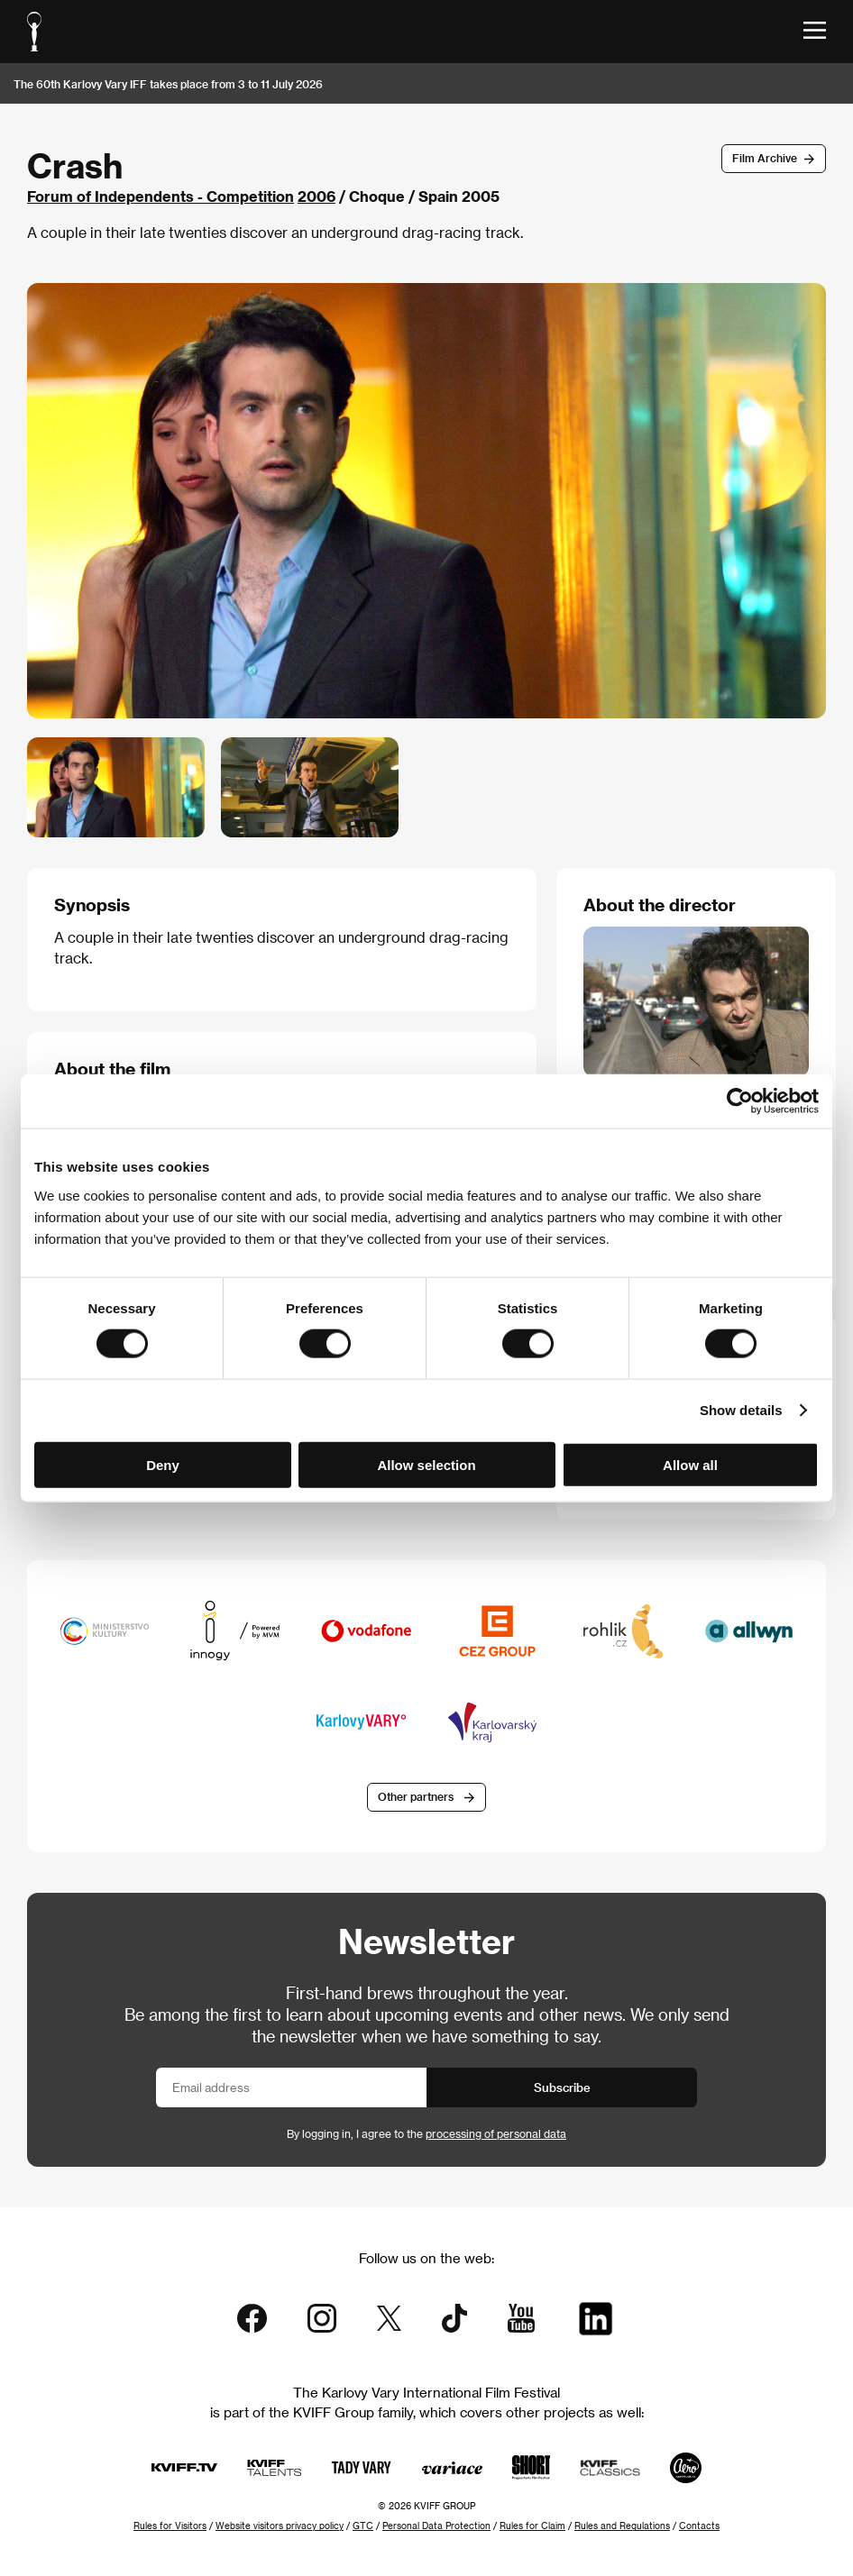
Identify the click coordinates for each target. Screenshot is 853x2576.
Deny (162, 1464)
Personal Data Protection (436, 2525)
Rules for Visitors (169, 2525)
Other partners (416, 1796)
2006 (316, 196)
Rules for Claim (532, 2525)
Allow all (690, 1464)
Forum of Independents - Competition (160, 196)
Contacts (699, 2525)
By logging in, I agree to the (426, 2133)
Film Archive (764, 157)
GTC (363, 2525)
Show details (741, 1410)
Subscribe (562, 2087)
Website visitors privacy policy (280, 2525)
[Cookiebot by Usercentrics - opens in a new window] (740, 1101)
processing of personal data (496, 2133)
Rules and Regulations (622, 2525)
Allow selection (426, 1464)
